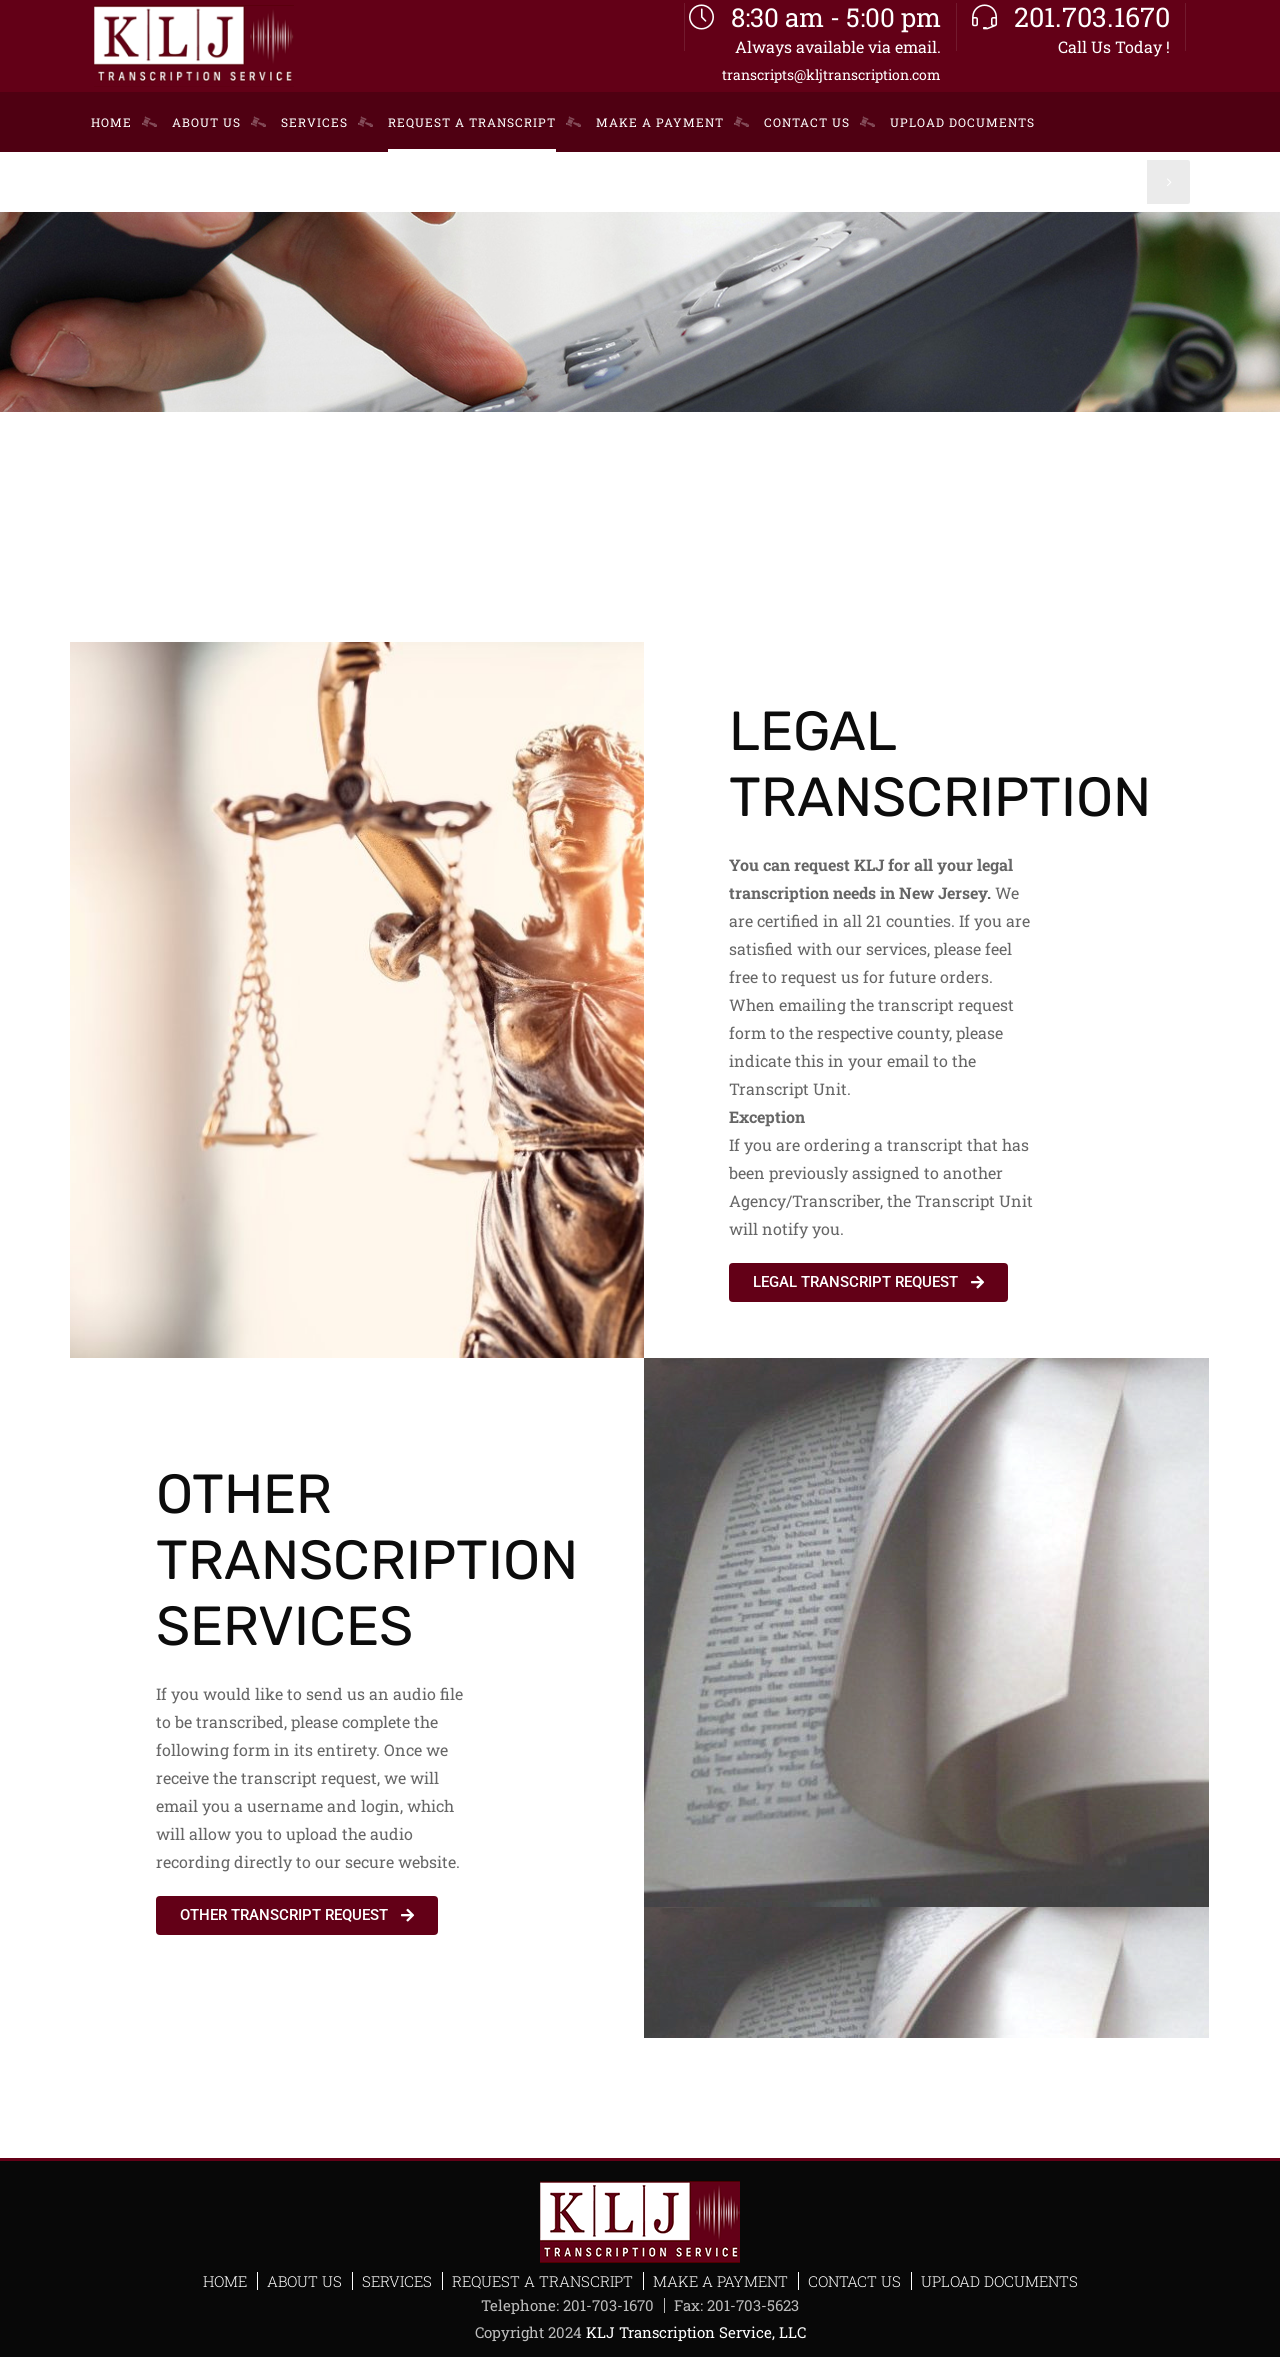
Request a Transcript (542, 2281)
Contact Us (854, 2281)
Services (397, 2281)
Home (225, 2281)
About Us (304, 2281)
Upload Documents (999, 2281)
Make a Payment (720, 2281)
